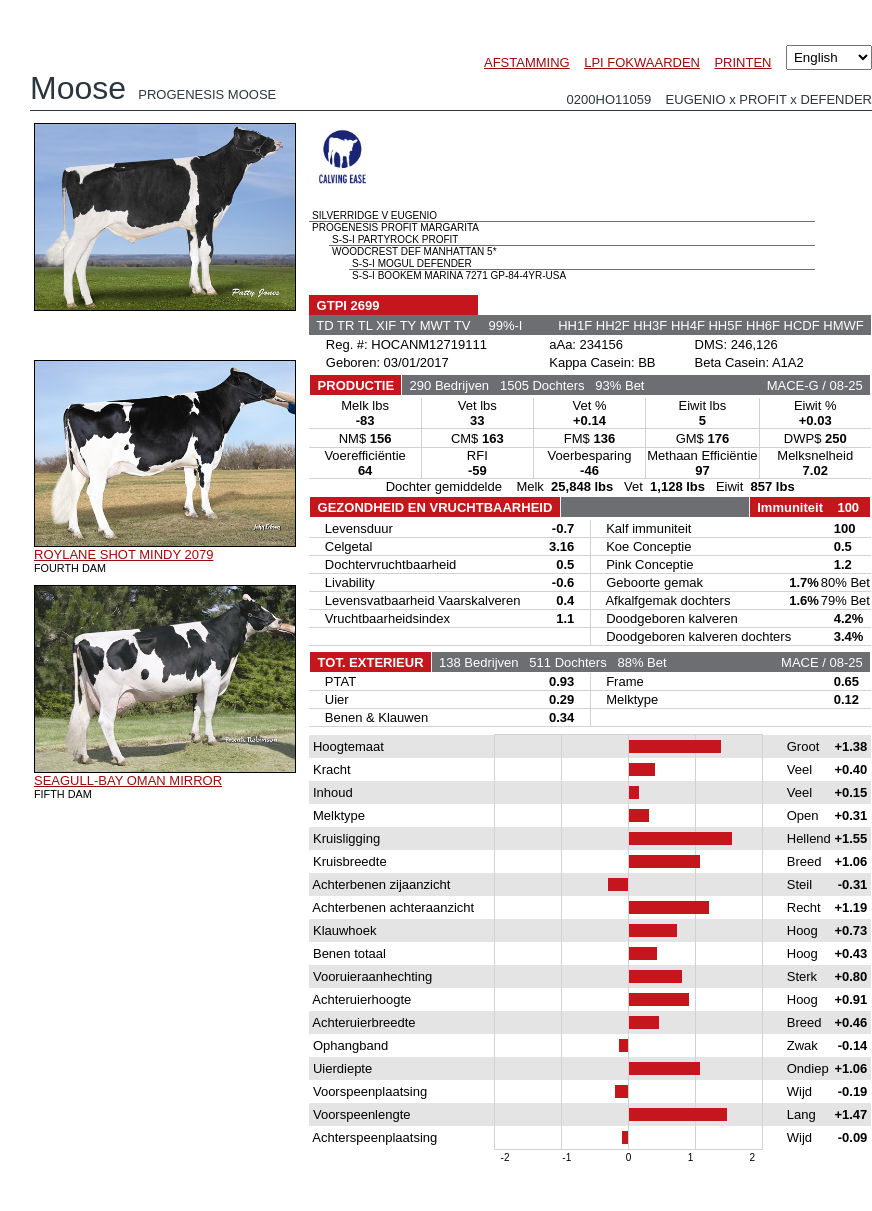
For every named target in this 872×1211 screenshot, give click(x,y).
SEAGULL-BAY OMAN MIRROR (128, 780)
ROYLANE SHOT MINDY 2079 (123, 554)
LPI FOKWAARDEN (642, 62)
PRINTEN (742, 62)
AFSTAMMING (527, 62)
